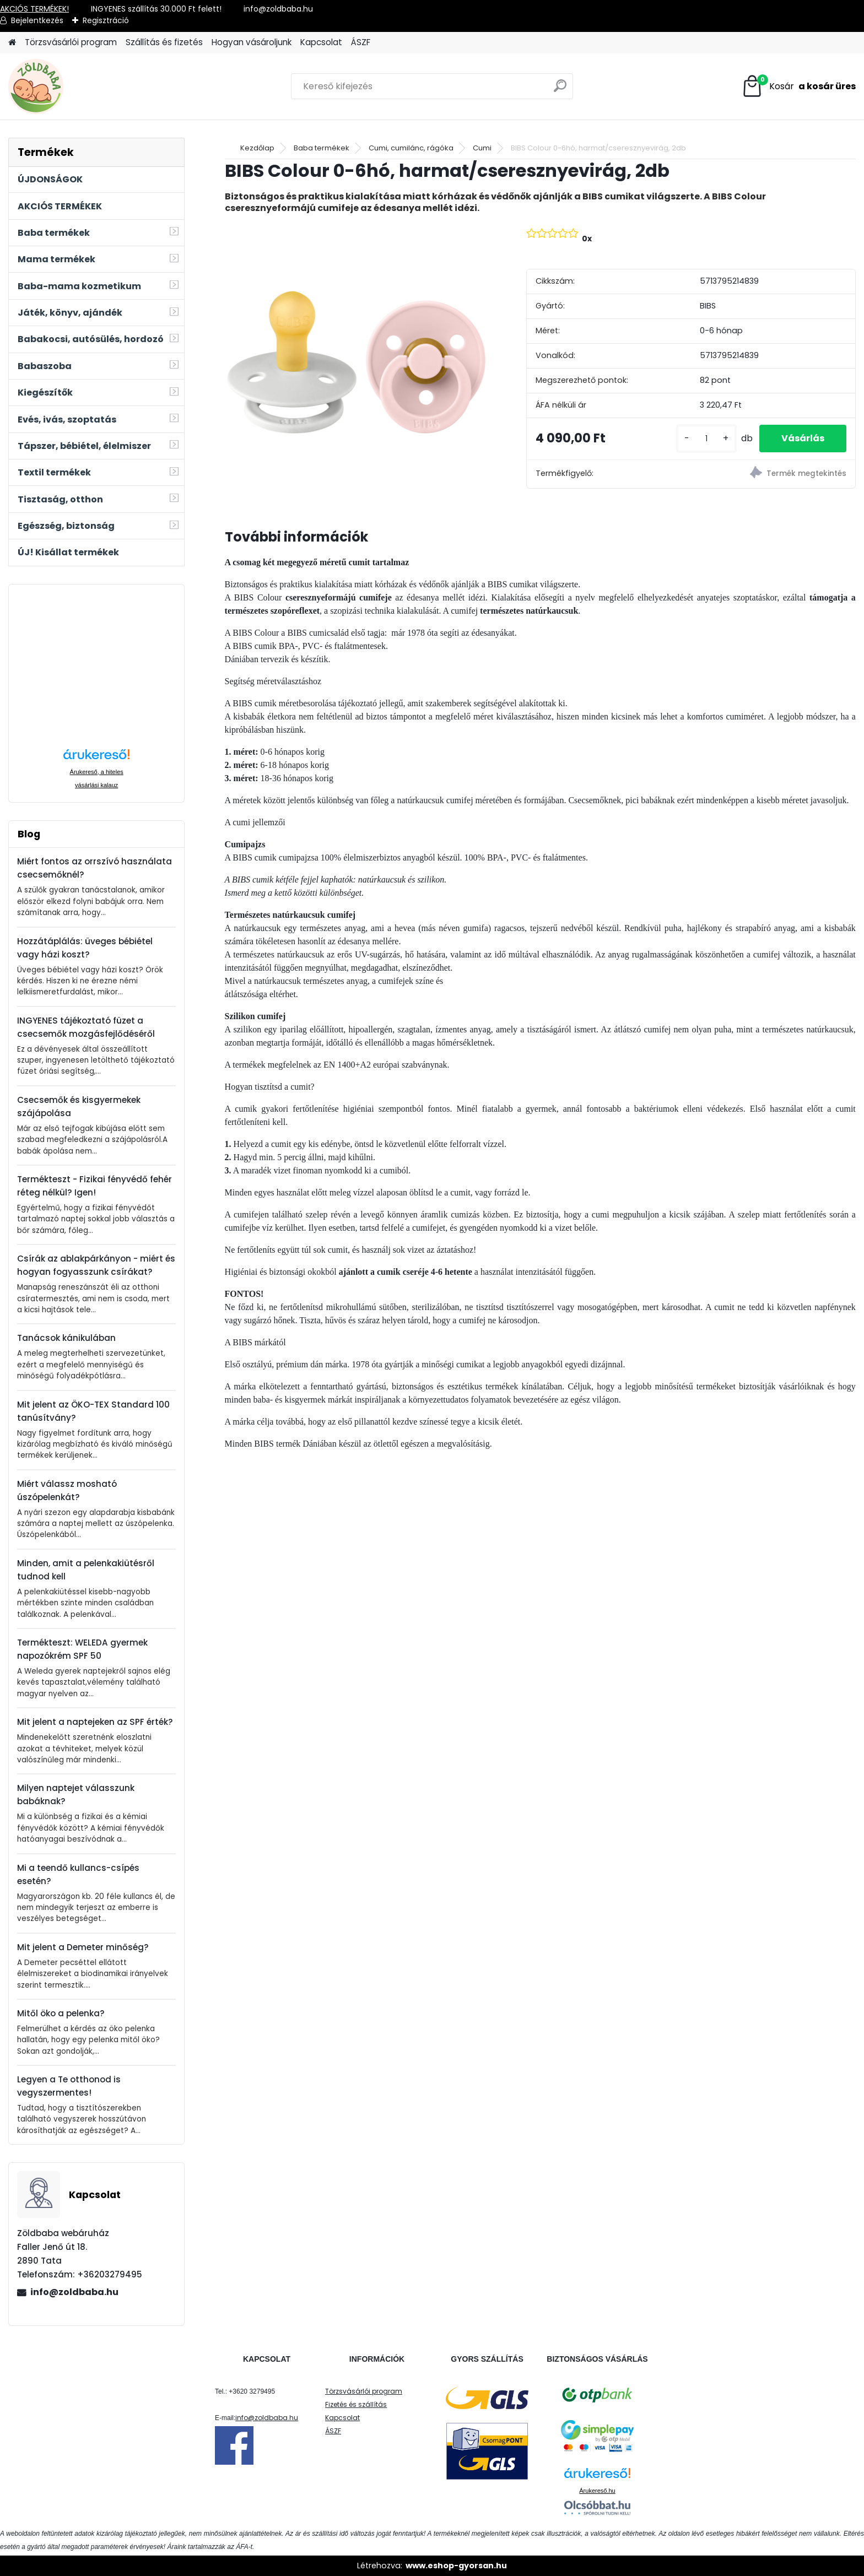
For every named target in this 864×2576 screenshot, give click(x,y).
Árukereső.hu (597, 2490)
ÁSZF (360, 42)
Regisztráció (106, 20)
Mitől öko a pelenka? (61, 2013)
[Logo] (84, 86)
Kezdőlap (257, 148)
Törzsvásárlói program (71, 42)
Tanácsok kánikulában (66, 1338)
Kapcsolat (321, 42)
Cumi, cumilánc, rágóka (411, 148)
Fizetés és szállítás (356, 2404)
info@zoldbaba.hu (74, 2292)
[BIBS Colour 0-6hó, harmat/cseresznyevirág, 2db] (358, 356)
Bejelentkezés (37, 20)
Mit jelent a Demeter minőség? (83, 1947)
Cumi (482, 148)
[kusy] (706, 438)
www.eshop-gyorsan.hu (456, 2565)
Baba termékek (321, 148)
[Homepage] (12, 42)
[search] (560, 90)
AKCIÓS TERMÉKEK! (34, 8)
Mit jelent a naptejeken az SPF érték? (95, 1722)
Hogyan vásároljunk (251, 42)
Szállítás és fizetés (164, 42)
